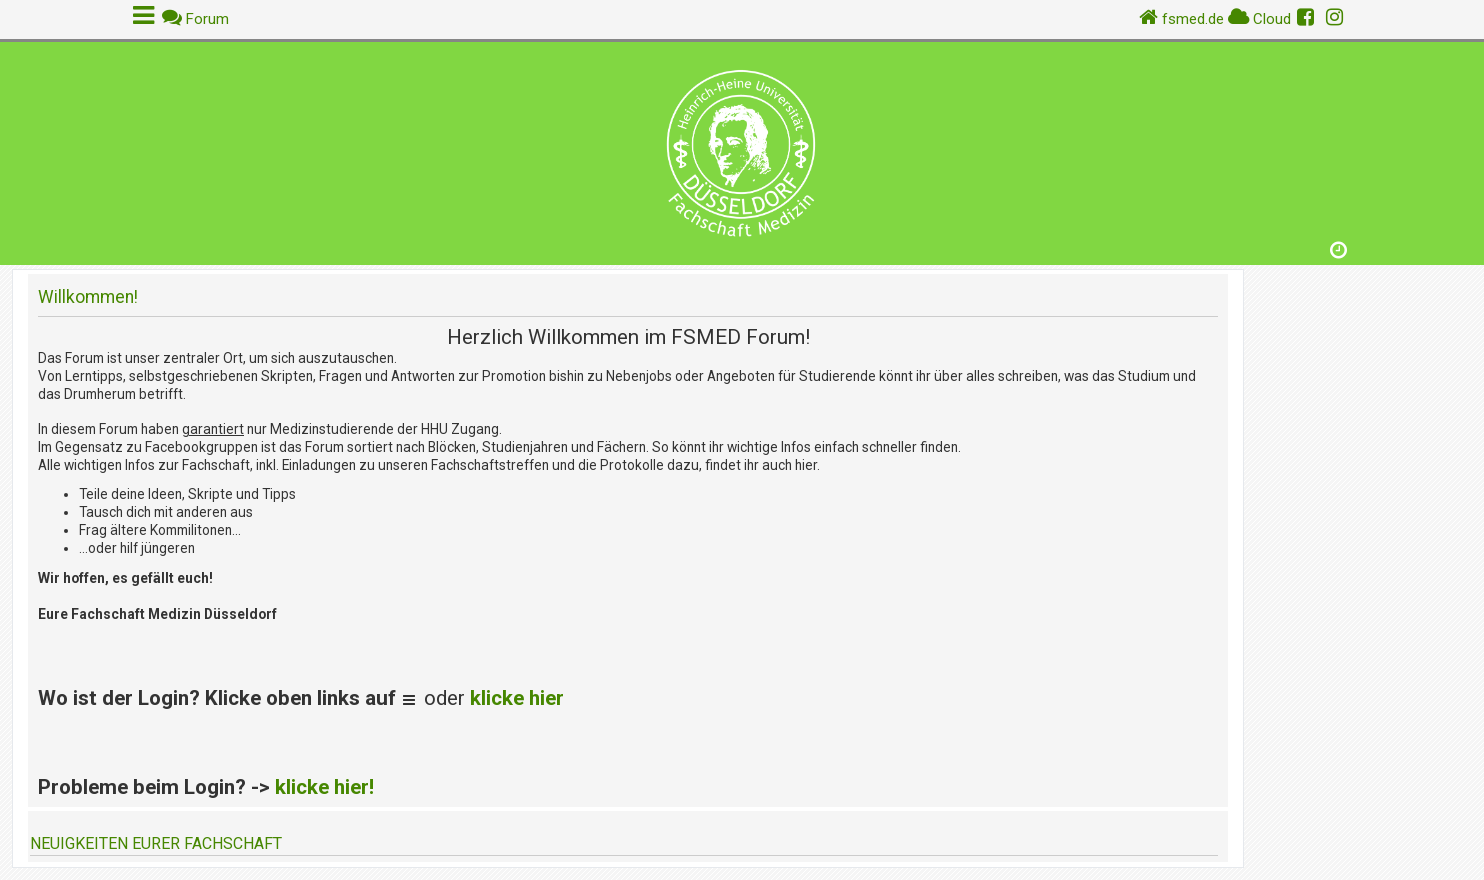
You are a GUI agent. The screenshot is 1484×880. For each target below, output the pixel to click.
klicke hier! (324, 787)
